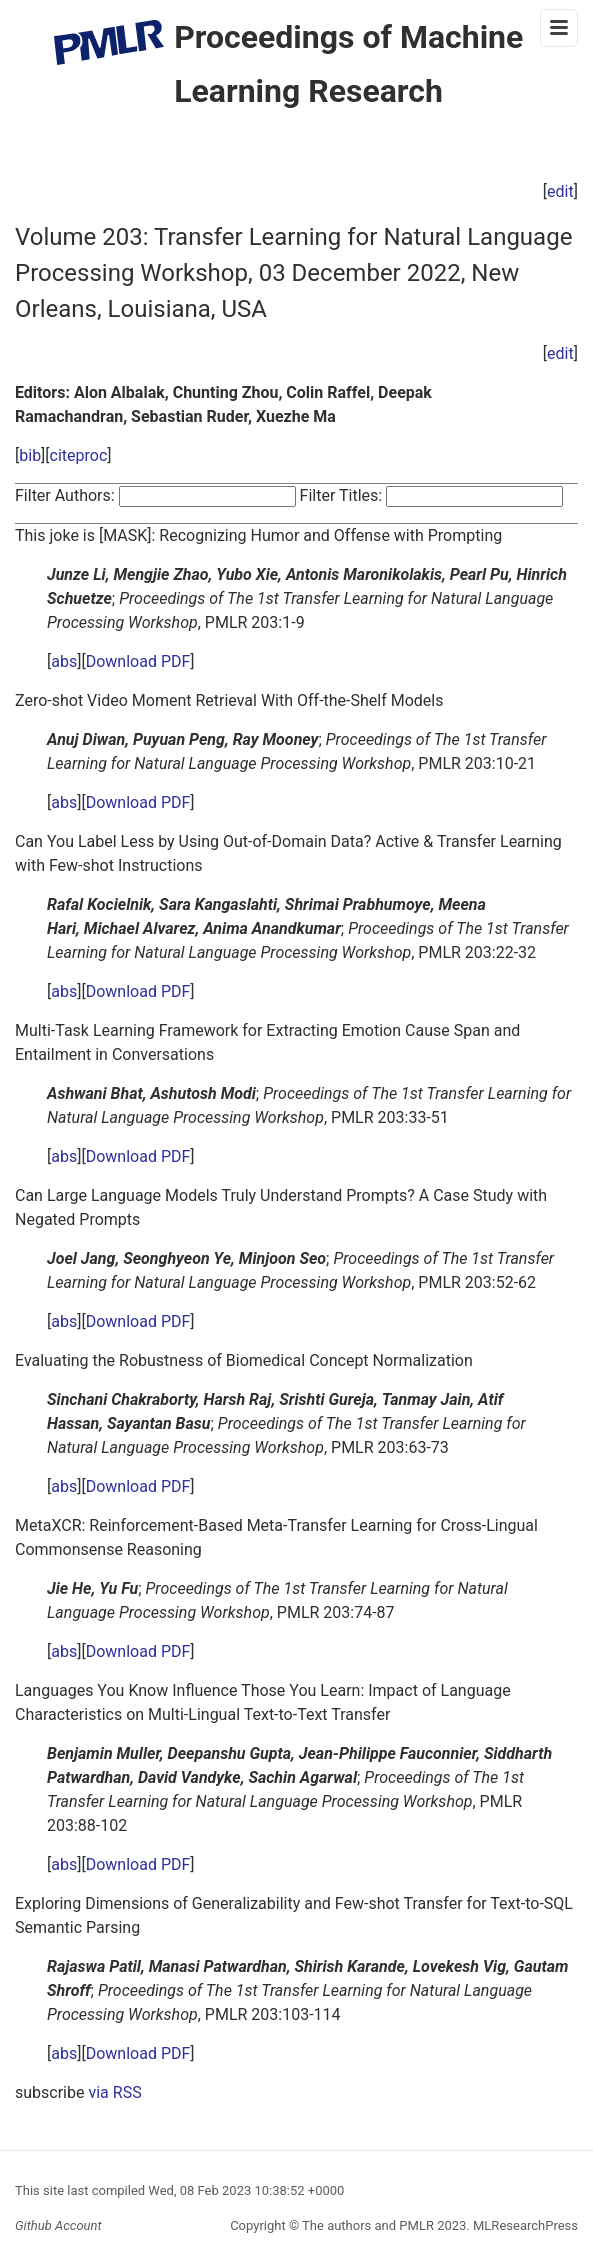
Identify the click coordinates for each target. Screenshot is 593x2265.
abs (64, 661)
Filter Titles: (341, 495)
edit (560, 191)
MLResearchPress (524, 2225)
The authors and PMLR (368, 2225)
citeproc (79, 455)
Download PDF (138, 661)
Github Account (58, 2225)
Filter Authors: (65, 495)
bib (30, 455)
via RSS (114, 2092)
